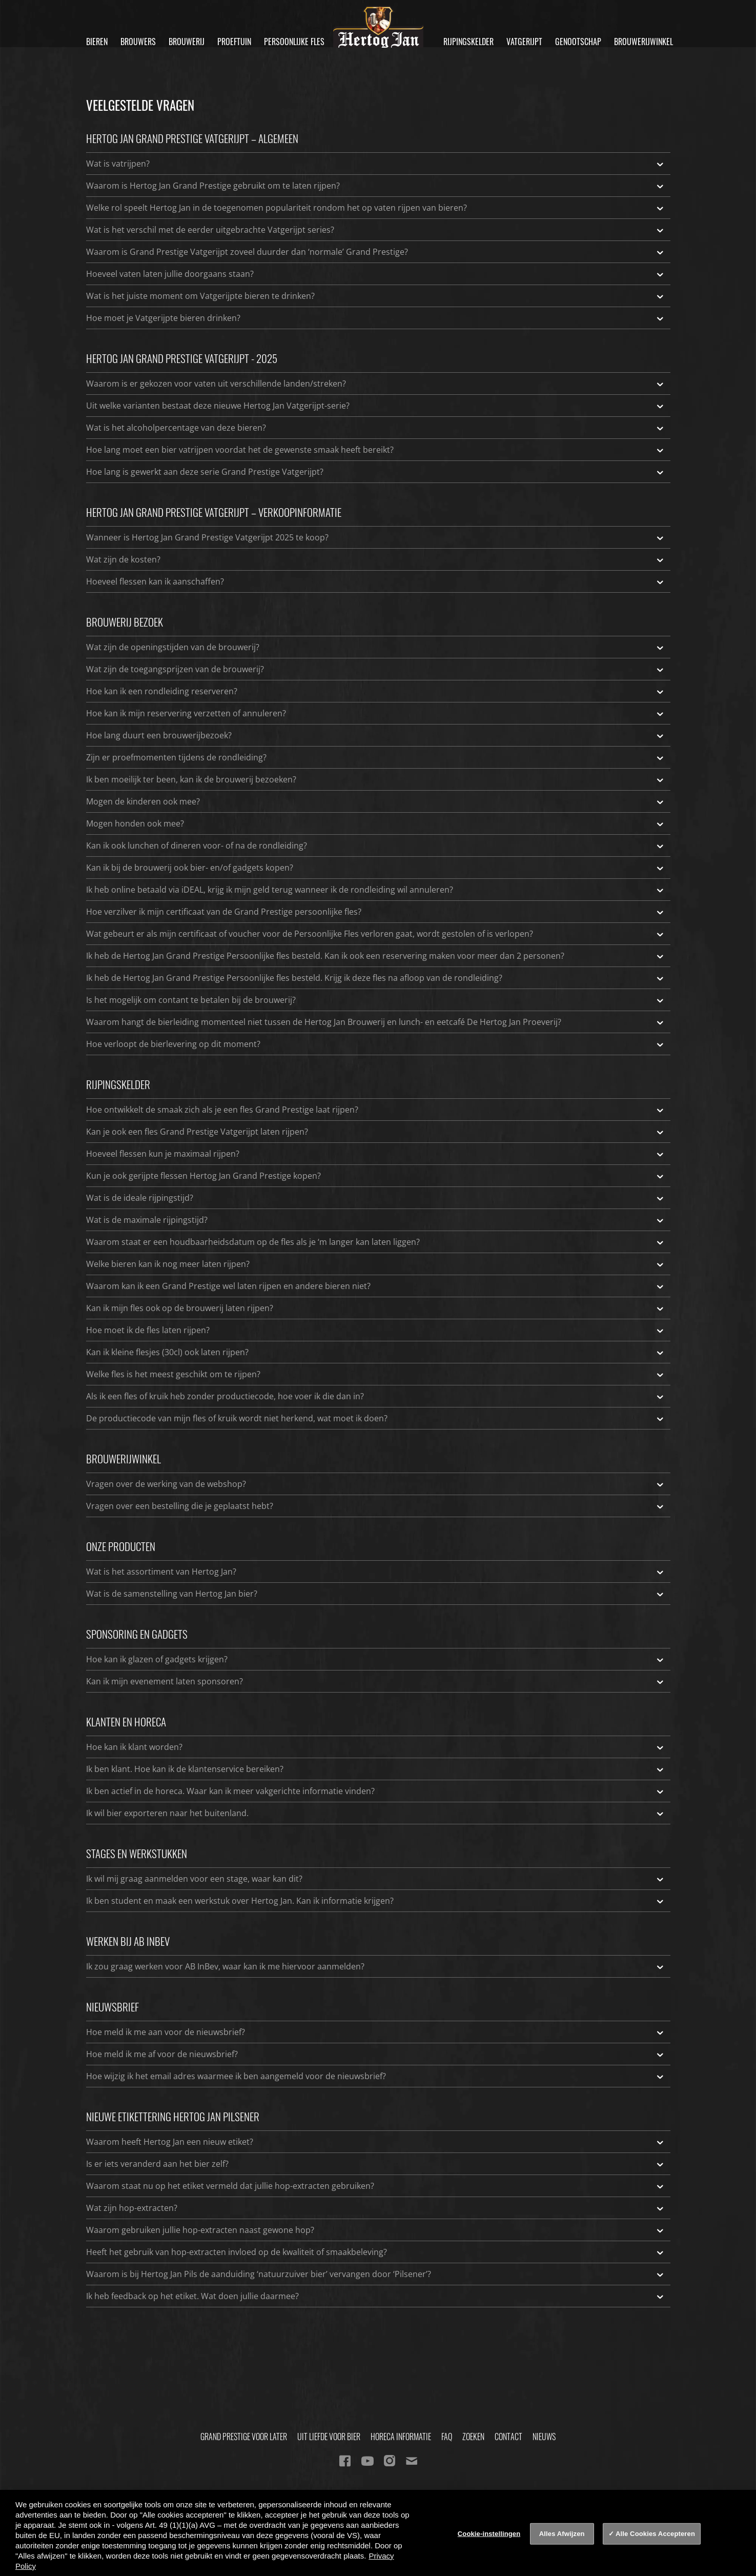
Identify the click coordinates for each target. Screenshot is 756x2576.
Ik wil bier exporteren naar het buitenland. (375, 1813)
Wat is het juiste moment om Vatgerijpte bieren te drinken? (375, 296)
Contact (508, 2436)
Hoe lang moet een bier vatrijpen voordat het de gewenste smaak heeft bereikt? (375, 449)
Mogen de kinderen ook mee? (375, 801)
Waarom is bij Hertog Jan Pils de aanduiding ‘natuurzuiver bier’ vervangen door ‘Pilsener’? (375, 2274)
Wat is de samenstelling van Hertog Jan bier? (375, 1593)
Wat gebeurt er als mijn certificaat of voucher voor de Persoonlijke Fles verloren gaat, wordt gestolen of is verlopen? (375, 933)
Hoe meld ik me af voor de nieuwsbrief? (375, 2054)
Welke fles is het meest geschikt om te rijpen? (375, 1374)
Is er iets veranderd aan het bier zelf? (375, 2163)
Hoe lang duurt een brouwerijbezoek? (375, 735)
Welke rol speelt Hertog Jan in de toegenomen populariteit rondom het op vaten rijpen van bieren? (375, 207)
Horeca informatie (401, 2436)
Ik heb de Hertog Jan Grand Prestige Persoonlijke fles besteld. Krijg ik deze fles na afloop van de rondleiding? (375, 977)
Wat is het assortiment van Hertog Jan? (375, 1571)
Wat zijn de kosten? (375, 559)
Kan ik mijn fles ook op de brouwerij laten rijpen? (375, 1308)
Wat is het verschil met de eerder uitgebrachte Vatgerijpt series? (375, 229)
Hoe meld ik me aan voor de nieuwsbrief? (375, 2032)
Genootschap (578, 41)
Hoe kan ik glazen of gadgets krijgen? (375, 1659)
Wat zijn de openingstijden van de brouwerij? (375, 647)
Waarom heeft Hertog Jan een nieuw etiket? (375, 2141)
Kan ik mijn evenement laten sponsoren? (375, 1681)
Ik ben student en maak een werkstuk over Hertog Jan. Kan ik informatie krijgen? (375, 1900)
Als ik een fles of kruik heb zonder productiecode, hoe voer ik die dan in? (375, 1396)
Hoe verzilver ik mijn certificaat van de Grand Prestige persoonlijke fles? (375, 911)
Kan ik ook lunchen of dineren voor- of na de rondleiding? (375, 845)
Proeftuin (234, 41)
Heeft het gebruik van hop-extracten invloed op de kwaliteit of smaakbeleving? (375, 2252)
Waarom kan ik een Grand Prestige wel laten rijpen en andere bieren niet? (375, 1286)
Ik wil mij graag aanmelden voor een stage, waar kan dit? (375, 1878)
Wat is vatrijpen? (375, 163)
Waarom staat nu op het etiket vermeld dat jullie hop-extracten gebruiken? (375, 2185)
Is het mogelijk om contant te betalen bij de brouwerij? (375, 1000)
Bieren (97, 41)
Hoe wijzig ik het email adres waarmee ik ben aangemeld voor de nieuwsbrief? (375, 2076)
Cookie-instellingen (489, 2534)
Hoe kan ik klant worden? (375, 1747)
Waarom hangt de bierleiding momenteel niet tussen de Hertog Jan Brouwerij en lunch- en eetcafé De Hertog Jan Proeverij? (375, 1022)
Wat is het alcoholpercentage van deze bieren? (375, 427)
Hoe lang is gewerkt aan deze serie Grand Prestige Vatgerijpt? (375, 471)
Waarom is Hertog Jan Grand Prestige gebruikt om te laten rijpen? (375, 185)
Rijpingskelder (468, 41)
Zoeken (473, 2436)
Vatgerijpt (524, 41)
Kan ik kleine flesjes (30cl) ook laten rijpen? (375, 1352)
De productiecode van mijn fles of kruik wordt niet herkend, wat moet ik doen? (375, 1418)
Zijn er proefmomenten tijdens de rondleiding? (375, 757)
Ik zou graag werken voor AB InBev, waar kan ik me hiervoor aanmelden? (375, 1966)
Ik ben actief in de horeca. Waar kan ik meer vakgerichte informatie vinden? (375, 1791)
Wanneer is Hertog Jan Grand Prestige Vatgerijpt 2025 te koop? (375, 537)
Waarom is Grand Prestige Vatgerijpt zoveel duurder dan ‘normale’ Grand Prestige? (375, 251)
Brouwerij (187, 41)
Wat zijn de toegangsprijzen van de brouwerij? (375, 669)
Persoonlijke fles (294, 41)
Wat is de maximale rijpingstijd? (375, 1219)
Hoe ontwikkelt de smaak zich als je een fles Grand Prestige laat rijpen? (375, 1109)
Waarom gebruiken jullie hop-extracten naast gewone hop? (375, 2230)
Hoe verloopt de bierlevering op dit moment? (375, 1044)
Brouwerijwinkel (643, 41)
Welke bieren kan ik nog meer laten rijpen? (375, 1264)
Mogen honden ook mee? (375, 823)
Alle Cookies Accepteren (655, 2534)
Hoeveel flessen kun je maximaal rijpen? (375, 1153)
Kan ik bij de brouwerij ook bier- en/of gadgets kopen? (375, 867)
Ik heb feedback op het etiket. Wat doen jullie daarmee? (375, 2296)
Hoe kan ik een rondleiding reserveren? (375, 691)
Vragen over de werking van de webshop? (375, 1484)
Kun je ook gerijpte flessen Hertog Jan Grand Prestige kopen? (375, 1175)
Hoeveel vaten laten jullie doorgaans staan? (375, 273)
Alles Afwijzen (562, 2534)
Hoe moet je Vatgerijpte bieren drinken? (375, 318)
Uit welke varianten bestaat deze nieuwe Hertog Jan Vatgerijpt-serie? (375, 405)
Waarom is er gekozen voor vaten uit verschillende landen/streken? (375, 383)
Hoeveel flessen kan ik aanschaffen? (375, 581)
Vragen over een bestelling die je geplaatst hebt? (375, 1506)
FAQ (446, 2436)
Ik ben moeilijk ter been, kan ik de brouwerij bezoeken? (375, 779)
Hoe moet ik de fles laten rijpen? (375, 1330)
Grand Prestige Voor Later (243, 2436)
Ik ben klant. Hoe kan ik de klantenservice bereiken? (375, 1769)
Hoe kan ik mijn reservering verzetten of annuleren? (375, 713)
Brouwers (138, 41)
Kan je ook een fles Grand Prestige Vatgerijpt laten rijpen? (375, 1131)
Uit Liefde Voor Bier (328, 2436)
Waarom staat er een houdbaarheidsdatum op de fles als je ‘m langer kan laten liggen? (375, 1242)
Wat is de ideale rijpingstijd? (375, 1197)
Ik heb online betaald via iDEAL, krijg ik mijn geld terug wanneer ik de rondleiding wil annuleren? (375, 889)
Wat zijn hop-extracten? (375, 2208)
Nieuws (544, 2436)
